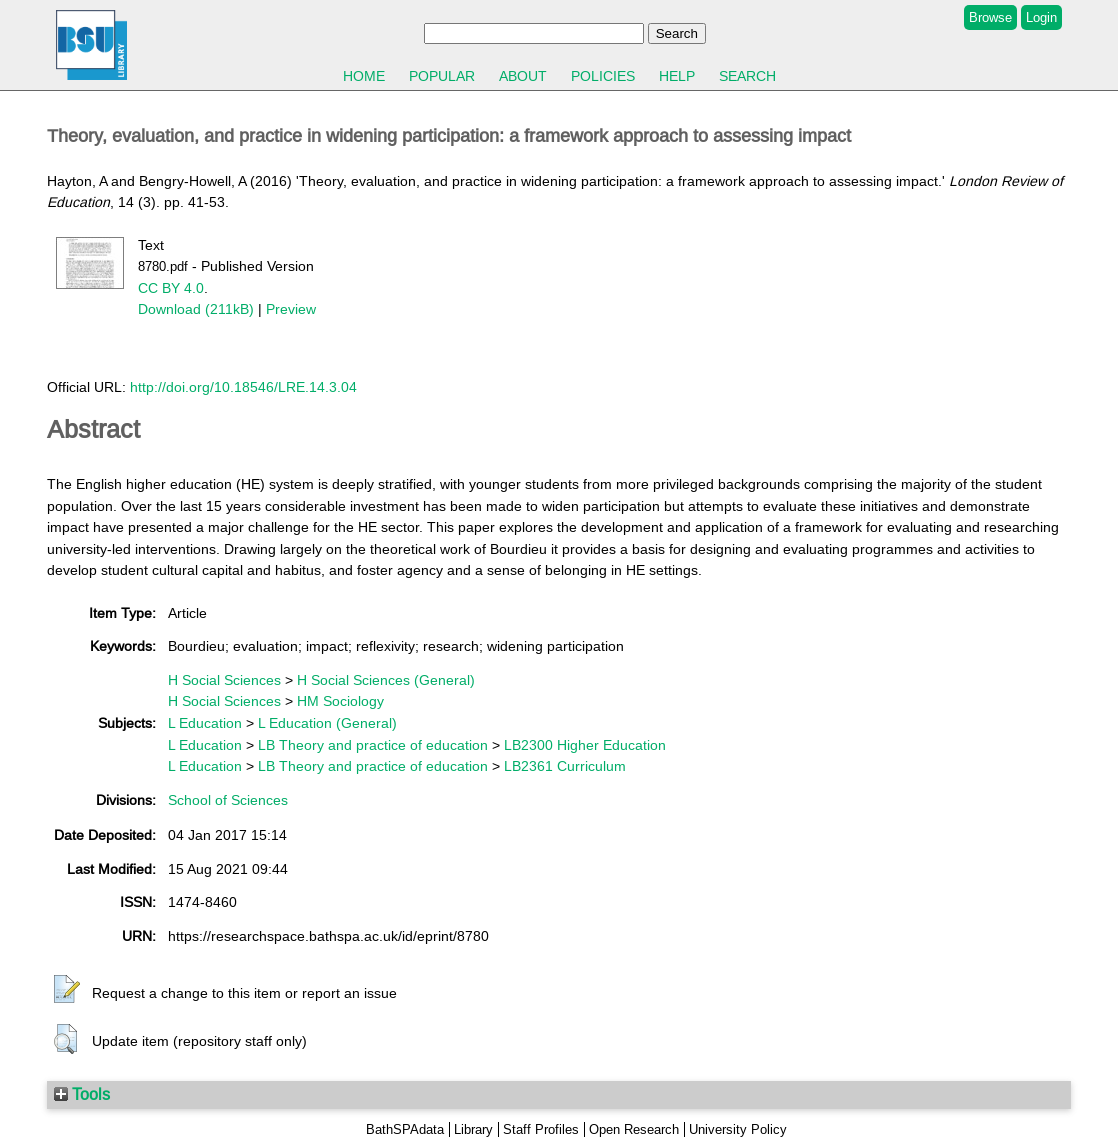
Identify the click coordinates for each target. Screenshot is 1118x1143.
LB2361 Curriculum (565, 766)
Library (473, 1129)
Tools (82, 1094)
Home (364, 76)
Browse (990, 17)
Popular (442, 76)
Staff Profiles (541, 1129)
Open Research (634, 1129)
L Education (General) (327, 723)
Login (1041, 17)
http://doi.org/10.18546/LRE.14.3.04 (243, 387)
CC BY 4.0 (171, 288)
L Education (205, 723)
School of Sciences (228, 800)
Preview (291, 309)
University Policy (738, 1129)
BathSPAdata (405, 1129)
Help (677, 76)
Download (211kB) (196, 309)
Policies (603, 76)
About (523, 76)
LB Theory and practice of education (373, 745)
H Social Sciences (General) (386, 680)
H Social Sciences (224, 680)
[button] (67, 990)
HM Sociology (340, 701)
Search (747, 76)
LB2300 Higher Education (585, 745)
